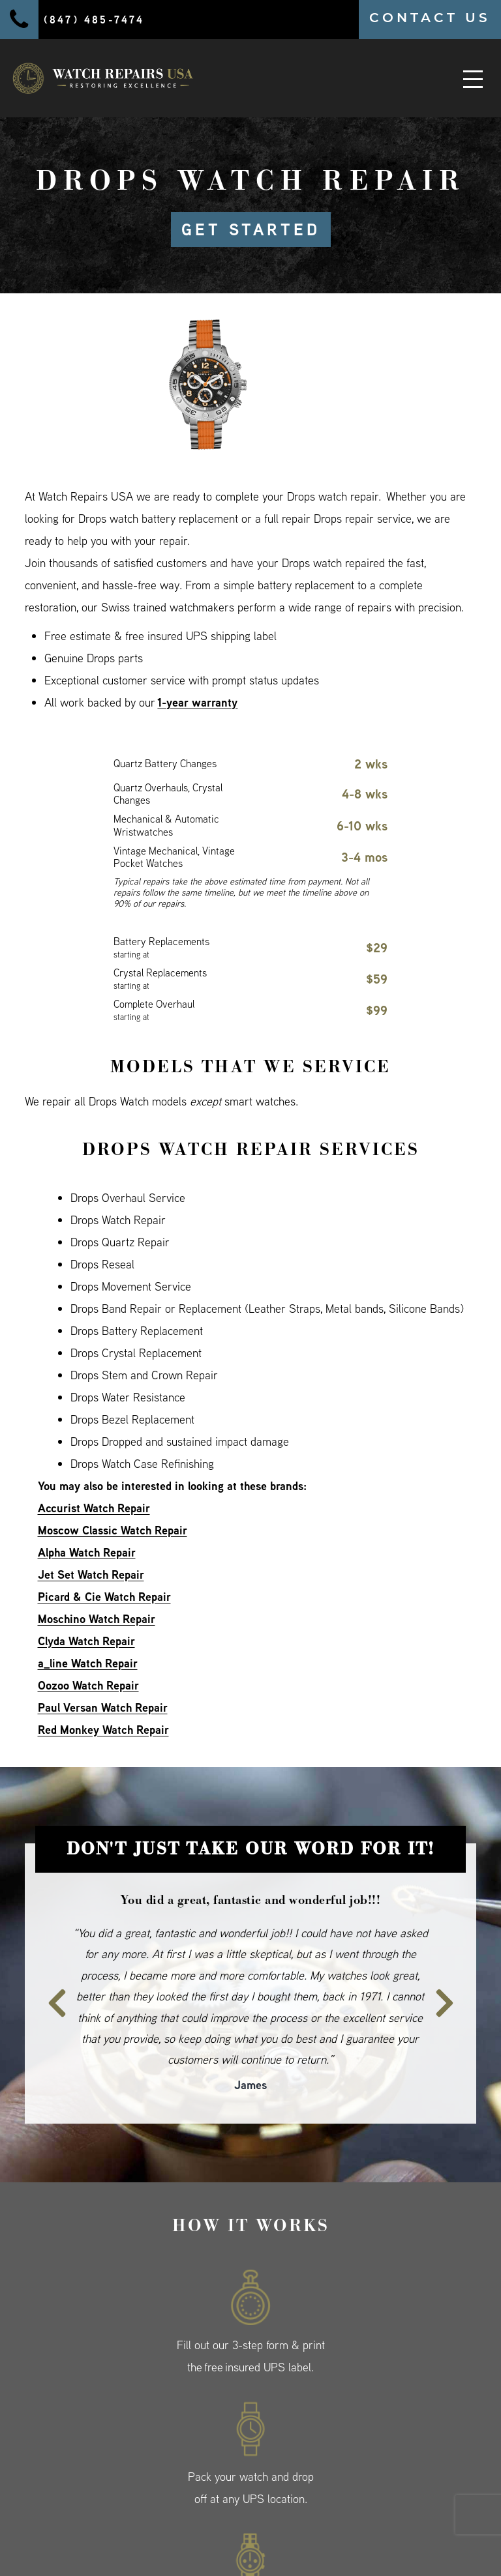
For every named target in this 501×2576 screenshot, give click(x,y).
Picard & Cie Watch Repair (104, 1596)
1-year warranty (197, 702)
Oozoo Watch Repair (88, 1685)
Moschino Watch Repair (96, 1619)
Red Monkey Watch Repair (103, 1729)
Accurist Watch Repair (94, 1508)
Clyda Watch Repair (86, 1641)
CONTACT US (430, 17)
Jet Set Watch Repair (91, 1574)
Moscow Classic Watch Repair (112, 1530)
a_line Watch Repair (88, 1663)
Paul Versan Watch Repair (103, 1707)
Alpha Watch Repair (87, 1552)
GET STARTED (250, 229)
